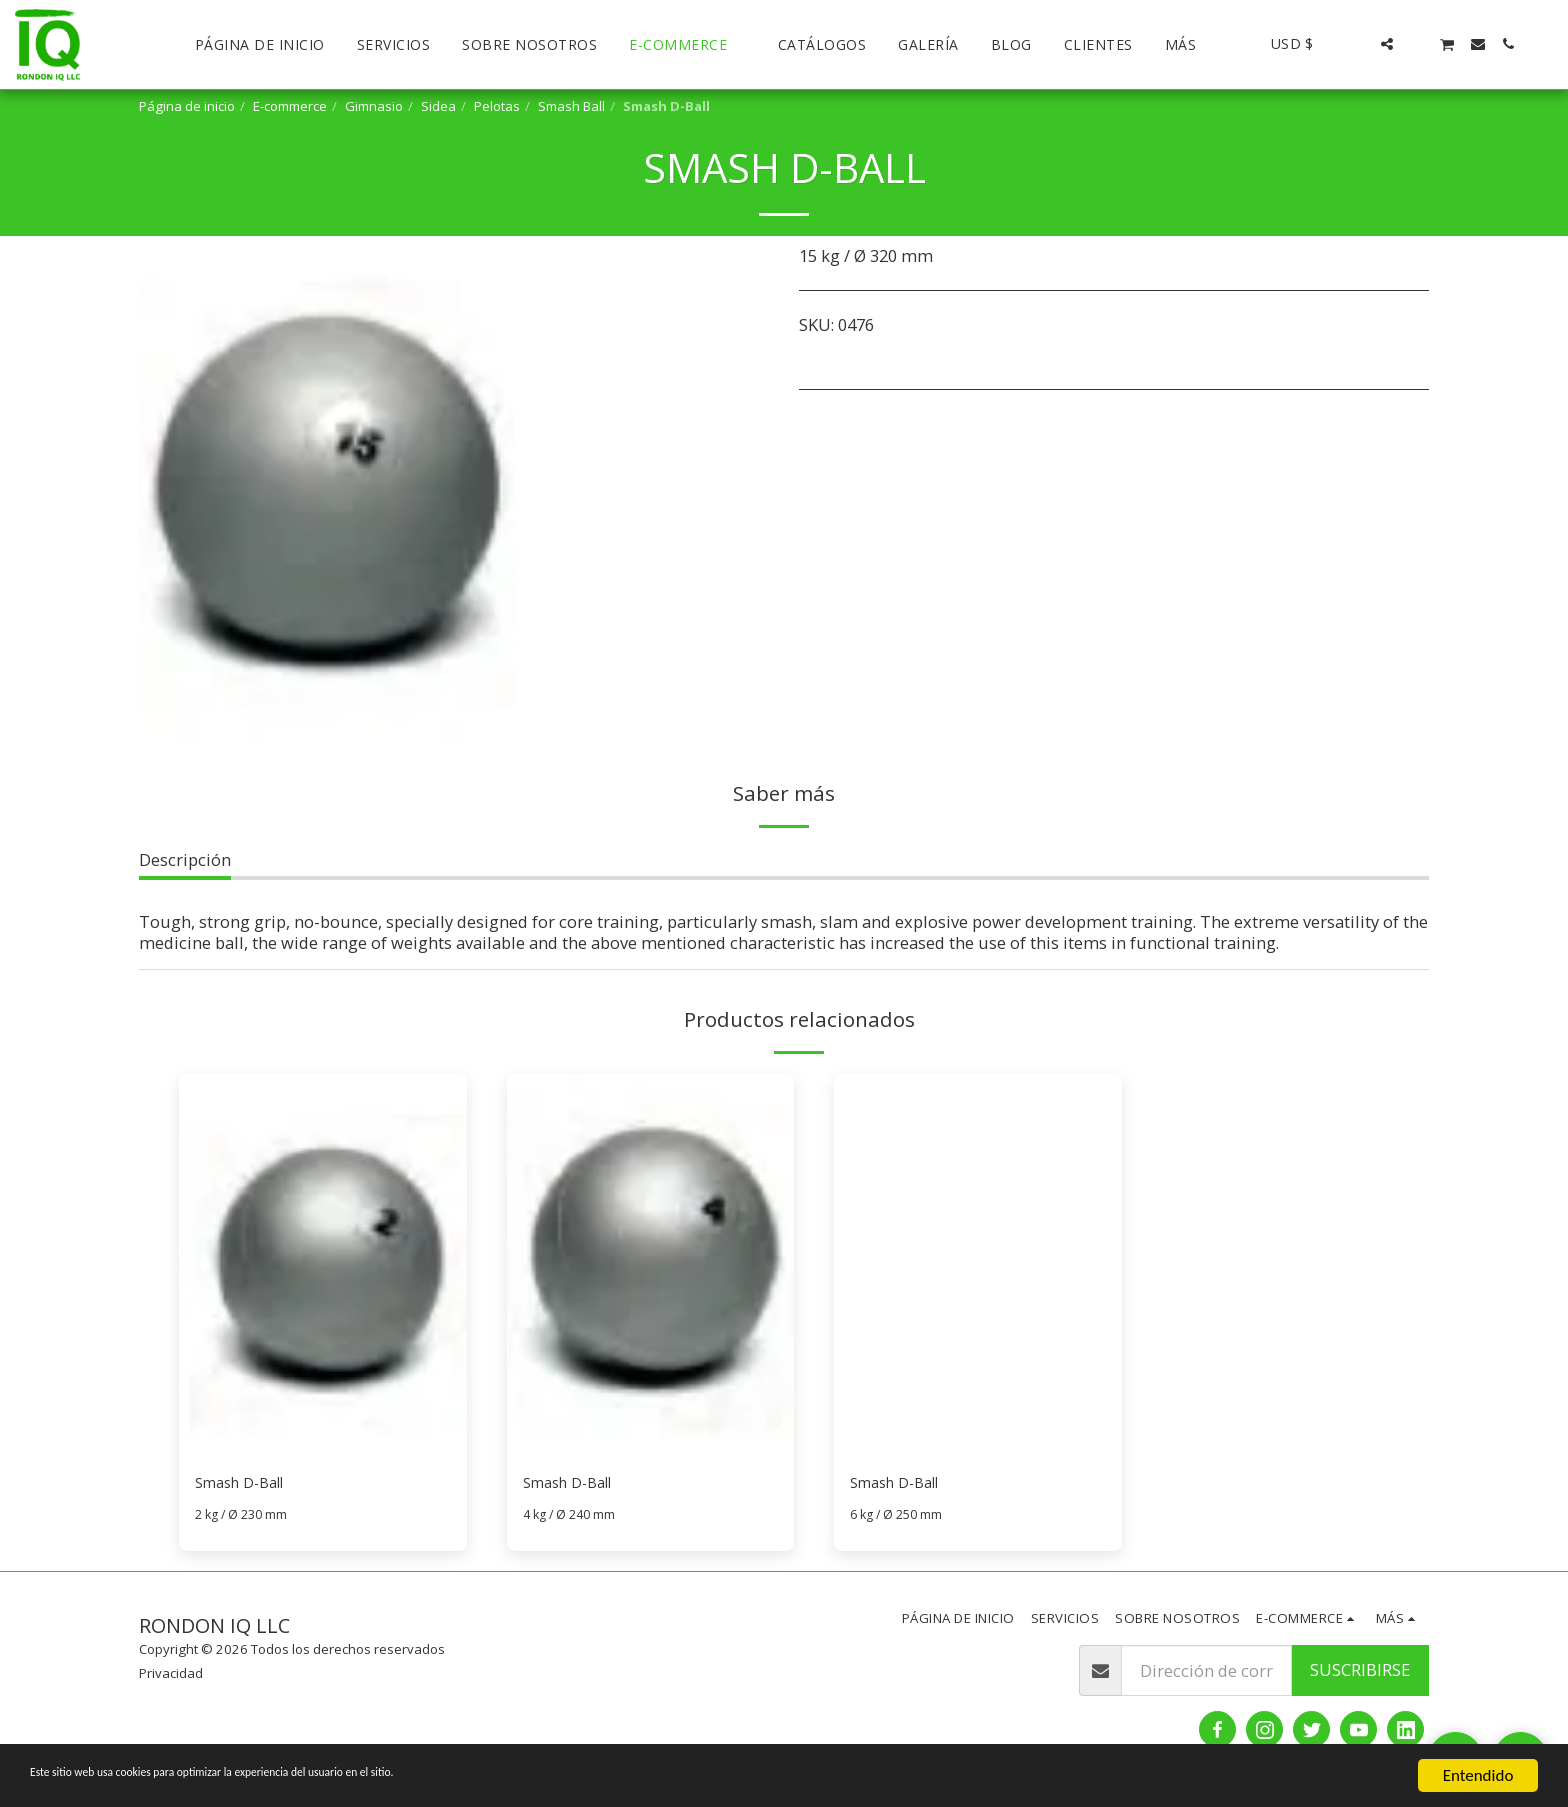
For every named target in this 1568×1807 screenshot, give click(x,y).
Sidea (438, 106)
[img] (323, 1265)
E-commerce (290, 106)
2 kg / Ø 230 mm (245, 1518)
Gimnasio (374, 106)
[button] (1357, 44)
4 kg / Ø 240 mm (573, 1518)
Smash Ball (571, 106)
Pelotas (497, 106)
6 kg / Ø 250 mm (900, 1518)
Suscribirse (1360, 1673)
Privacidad (171, 1677)
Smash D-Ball (247, 1484)
